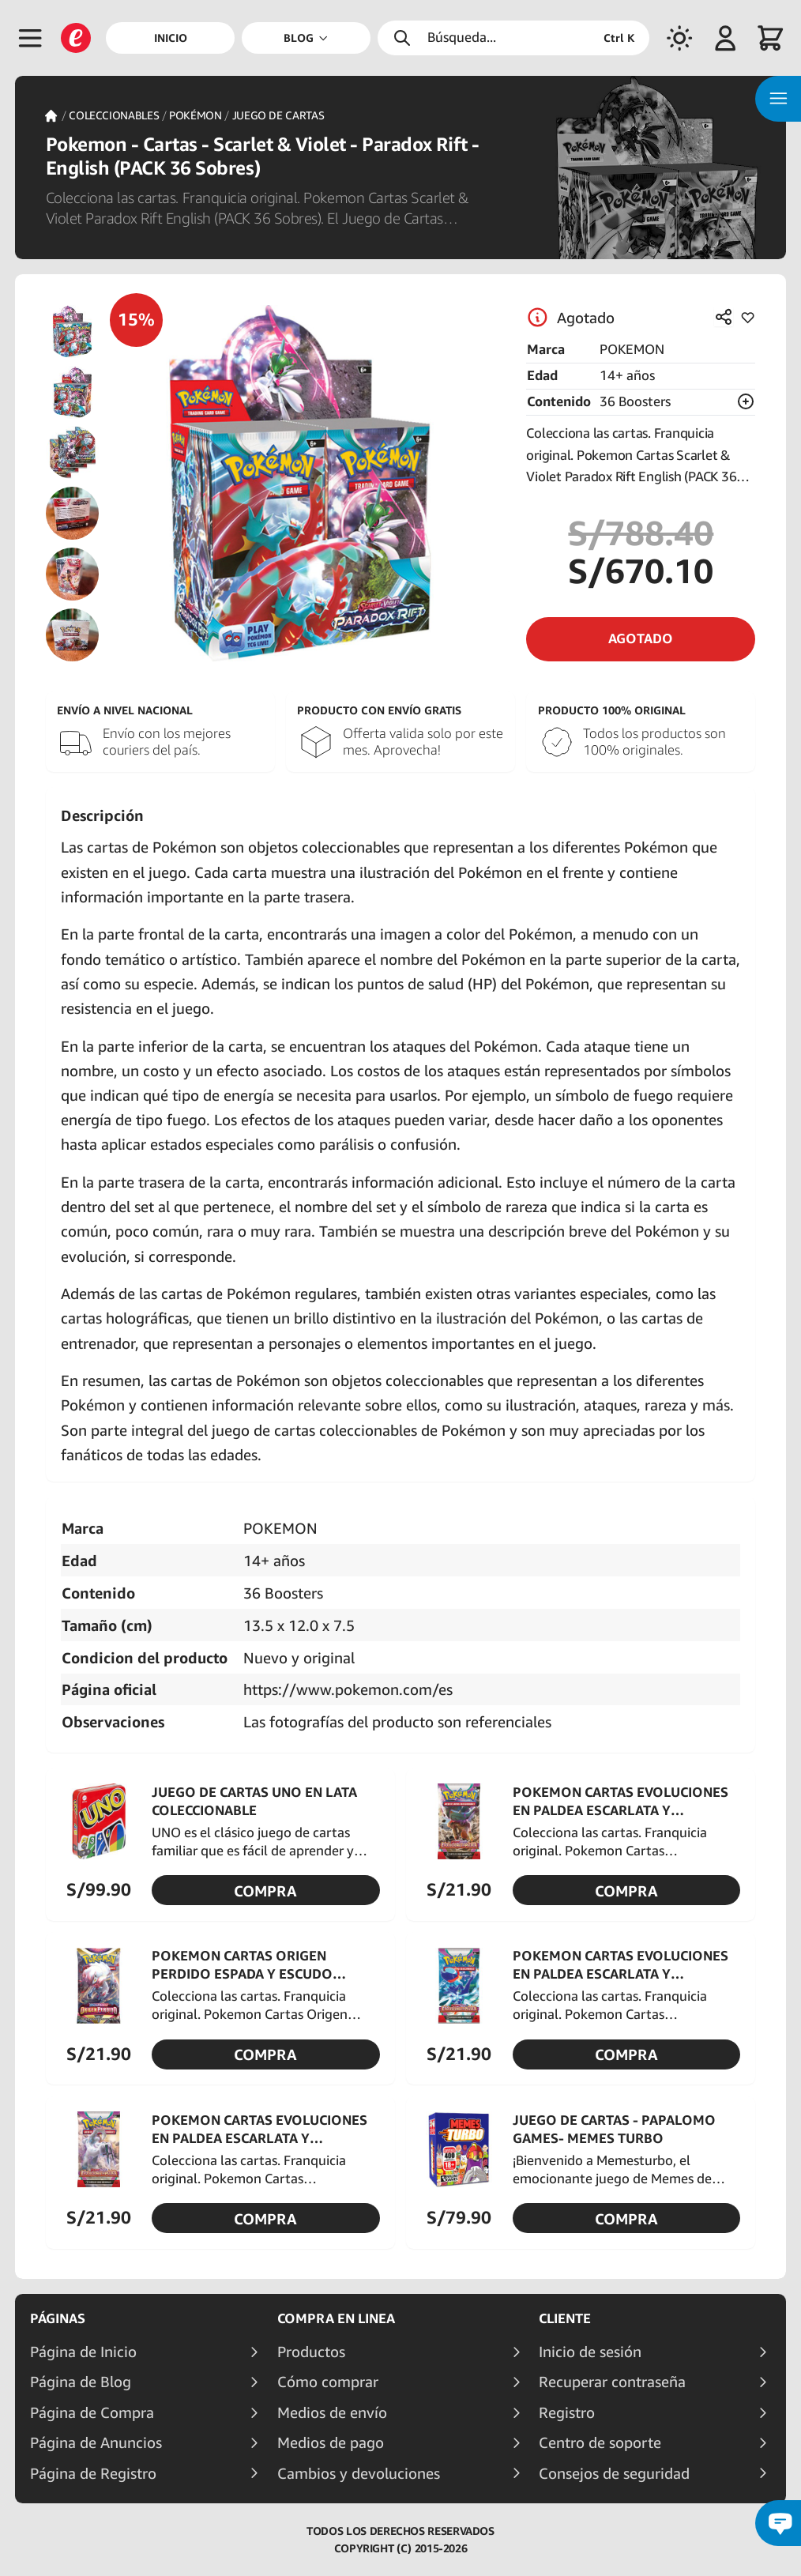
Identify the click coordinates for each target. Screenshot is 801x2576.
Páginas (57, 2318)
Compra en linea (336, 2318)
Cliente (565, 2318)
